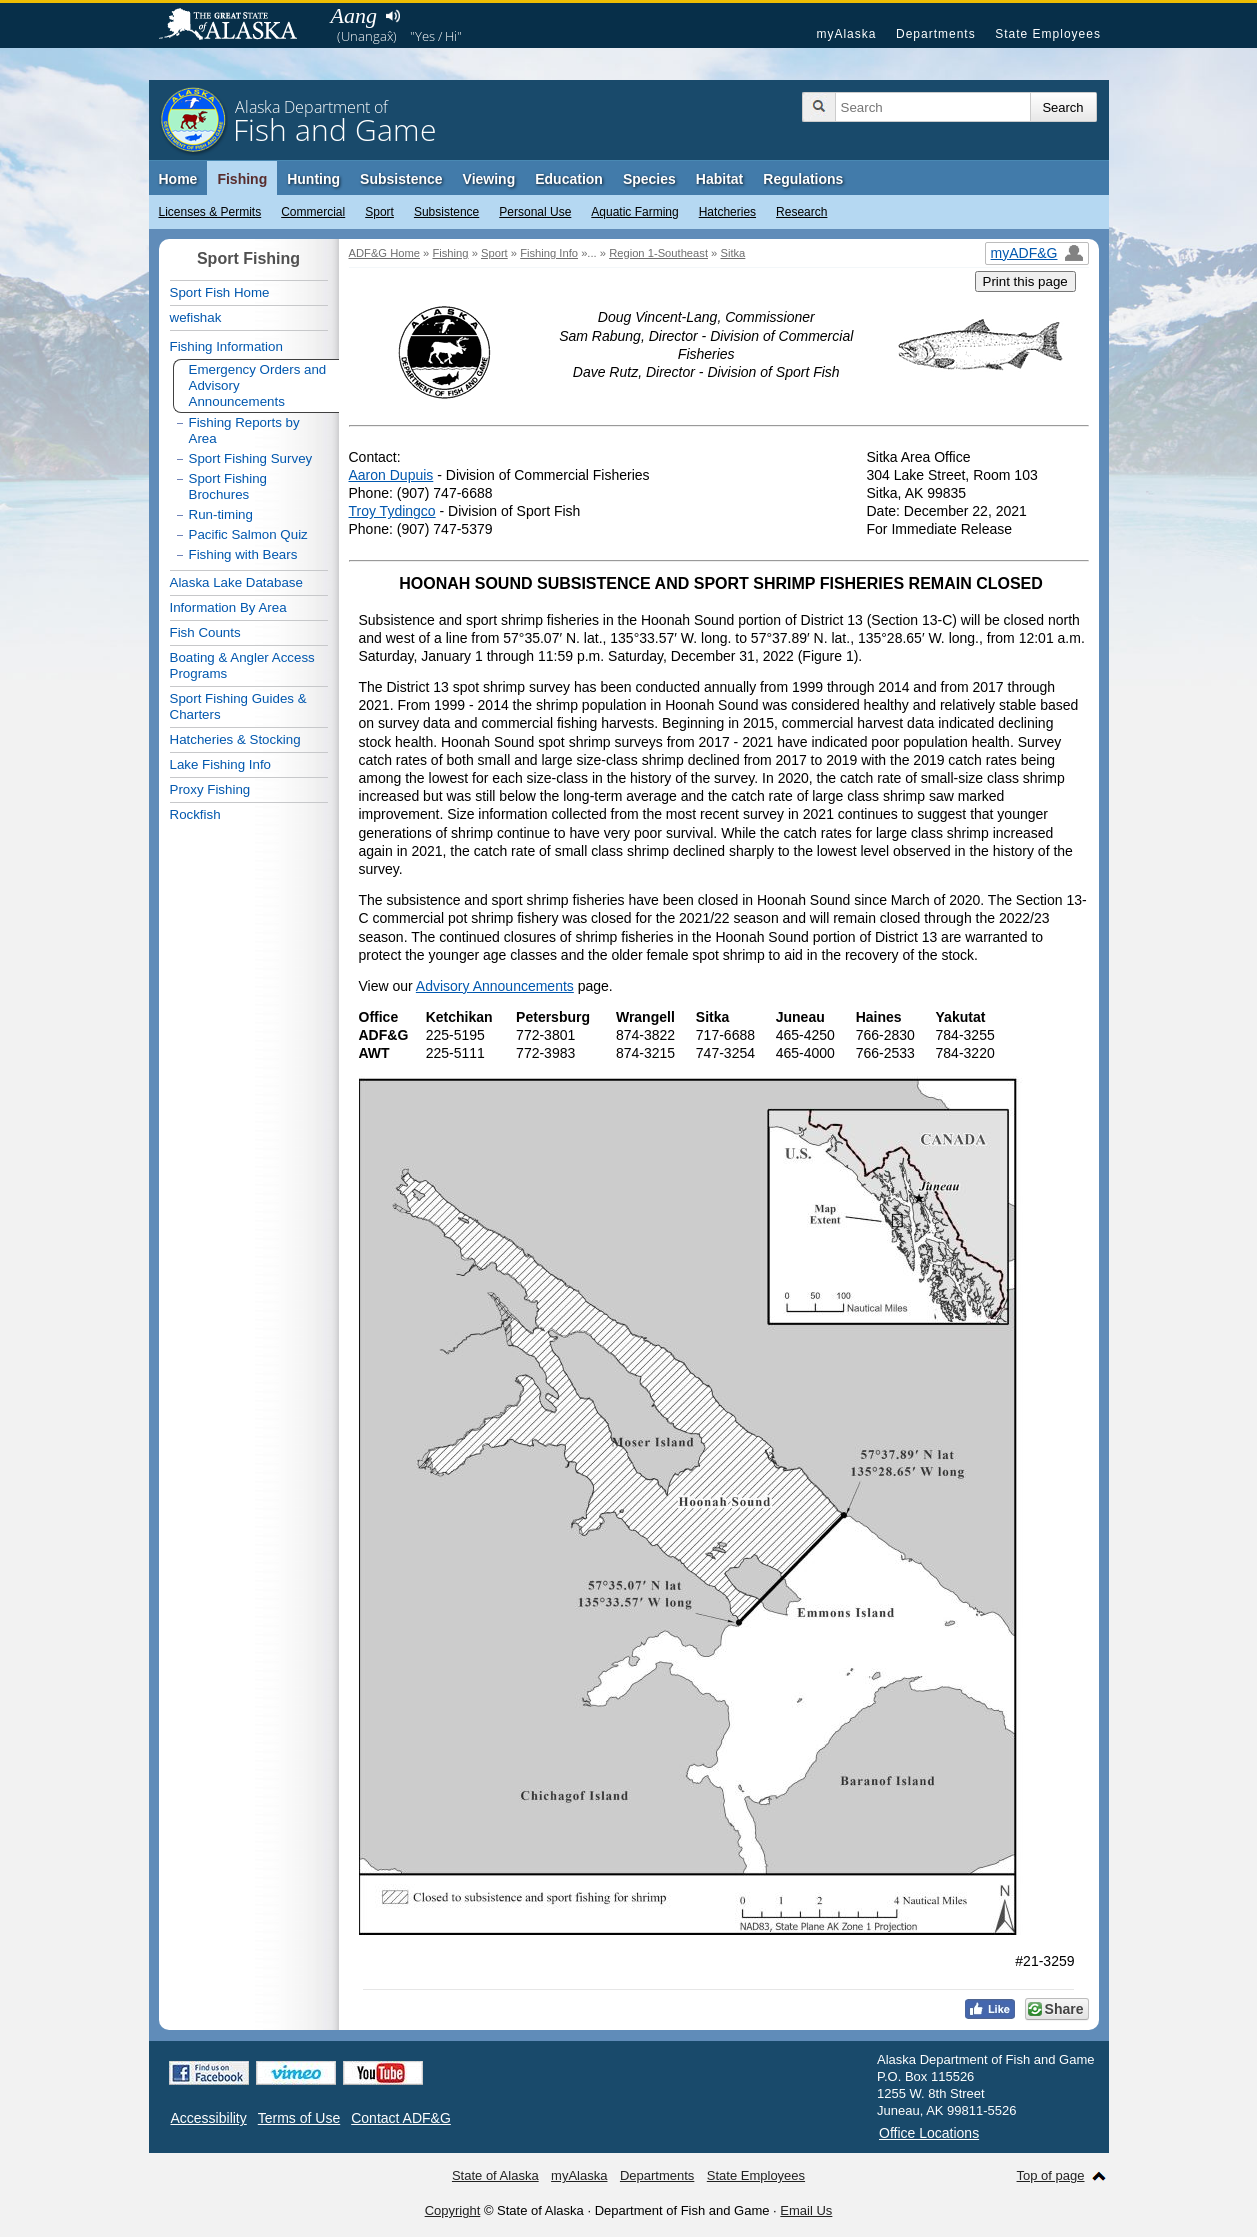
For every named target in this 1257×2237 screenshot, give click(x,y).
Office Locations (929, 2133)
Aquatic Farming (634, 212)
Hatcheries (727, 212)
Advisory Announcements (495, 986)
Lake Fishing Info (221, 764)
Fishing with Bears (243, 554)
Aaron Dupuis (391, 475)
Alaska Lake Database (236, 582)
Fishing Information (226, 346)
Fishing (242, 179)
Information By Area (228, 607)
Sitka (732, 253)
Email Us (806, 2210)
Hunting (313, 179)
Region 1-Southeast (658, 253)
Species (649, 179)
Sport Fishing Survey (251, 458)
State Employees (1048, 34)
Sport (379, 212)
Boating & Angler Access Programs (242, 665)
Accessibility (209, 2118)
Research (801, 212)
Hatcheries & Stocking (235, 739)
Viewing (489, 179)
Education (569, 179)
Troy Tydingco (392, 511)
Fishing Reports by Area (244, 430)
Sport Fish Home (220, 292)
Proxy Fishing (210, 789)
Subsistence (446, 212)
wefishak (196, 317)
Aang (354, 15)
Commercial (313, 212)
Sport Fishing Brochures (228, 486)
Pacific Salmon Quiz (248, 534)
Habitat (719, 179)
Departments (936, 34)
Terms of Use (299, 2118)
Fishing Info (549, 253)
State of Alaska (238, 26)
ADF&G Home (385, 253)
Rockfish (195, 814)
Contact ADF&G (401, 2118)
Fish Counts (205, 632)
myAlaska (846, 34)
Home (178, 179)
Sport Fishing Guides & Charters (238, 706)
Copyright (453, 2210)
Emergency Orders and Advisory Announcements (258, 385)
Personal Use (535, 212)
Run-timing (221, 514)
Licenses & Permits (210, 212)
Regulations (803, 179)
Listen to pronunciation (393, 16)
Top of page (1051, 2175)
